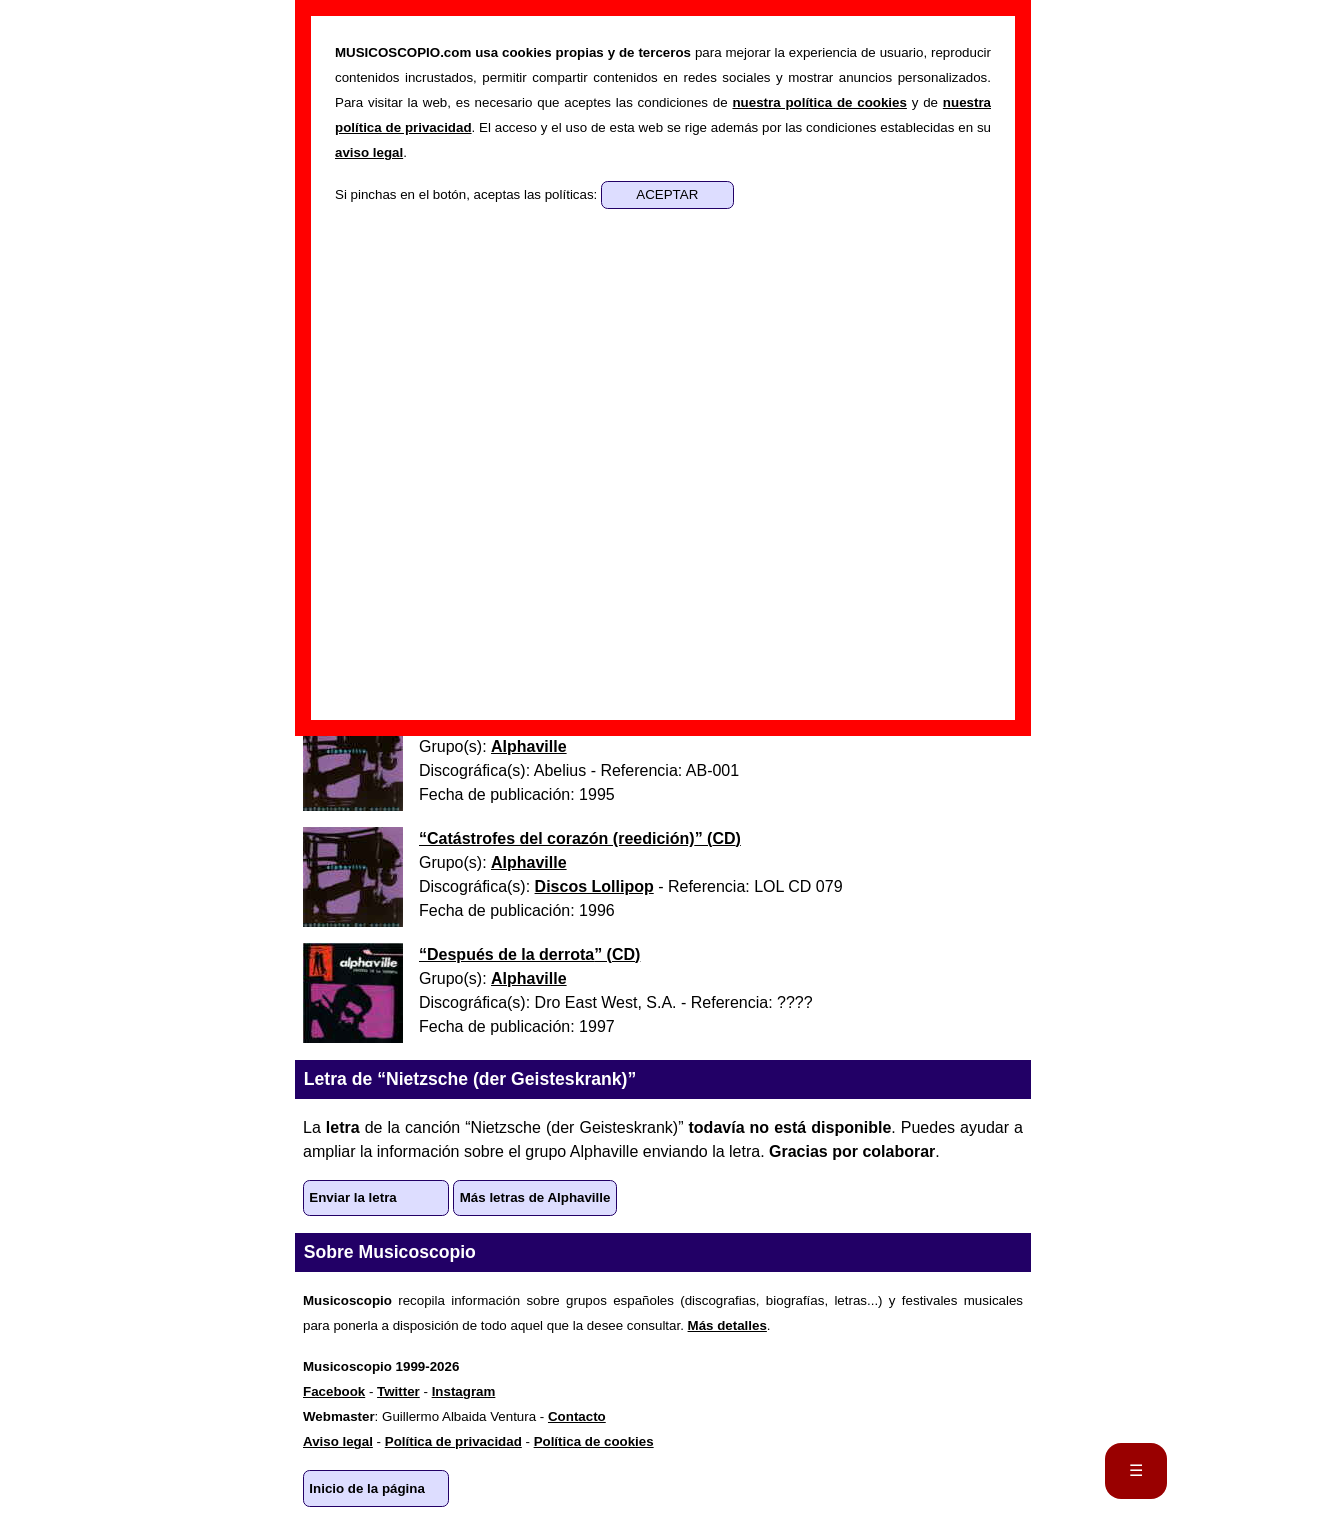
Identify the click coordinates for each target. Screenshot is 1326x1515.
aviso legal (369, 152)
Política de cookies (594, 1441)
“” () (580, 838)
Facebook (334, 1391)
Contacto (577, 1416)
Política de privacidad (453, 1441)
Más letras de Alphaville (535, 1197)
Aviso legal (338, 1441)
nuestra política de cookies (819, 102)
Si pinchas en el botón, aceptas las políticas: (468, 194)
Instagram (464, 1391)
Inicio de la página (367, 1488)
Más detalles (727, 1325)
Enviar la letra (352, 1197)
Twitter (398, 1391)
